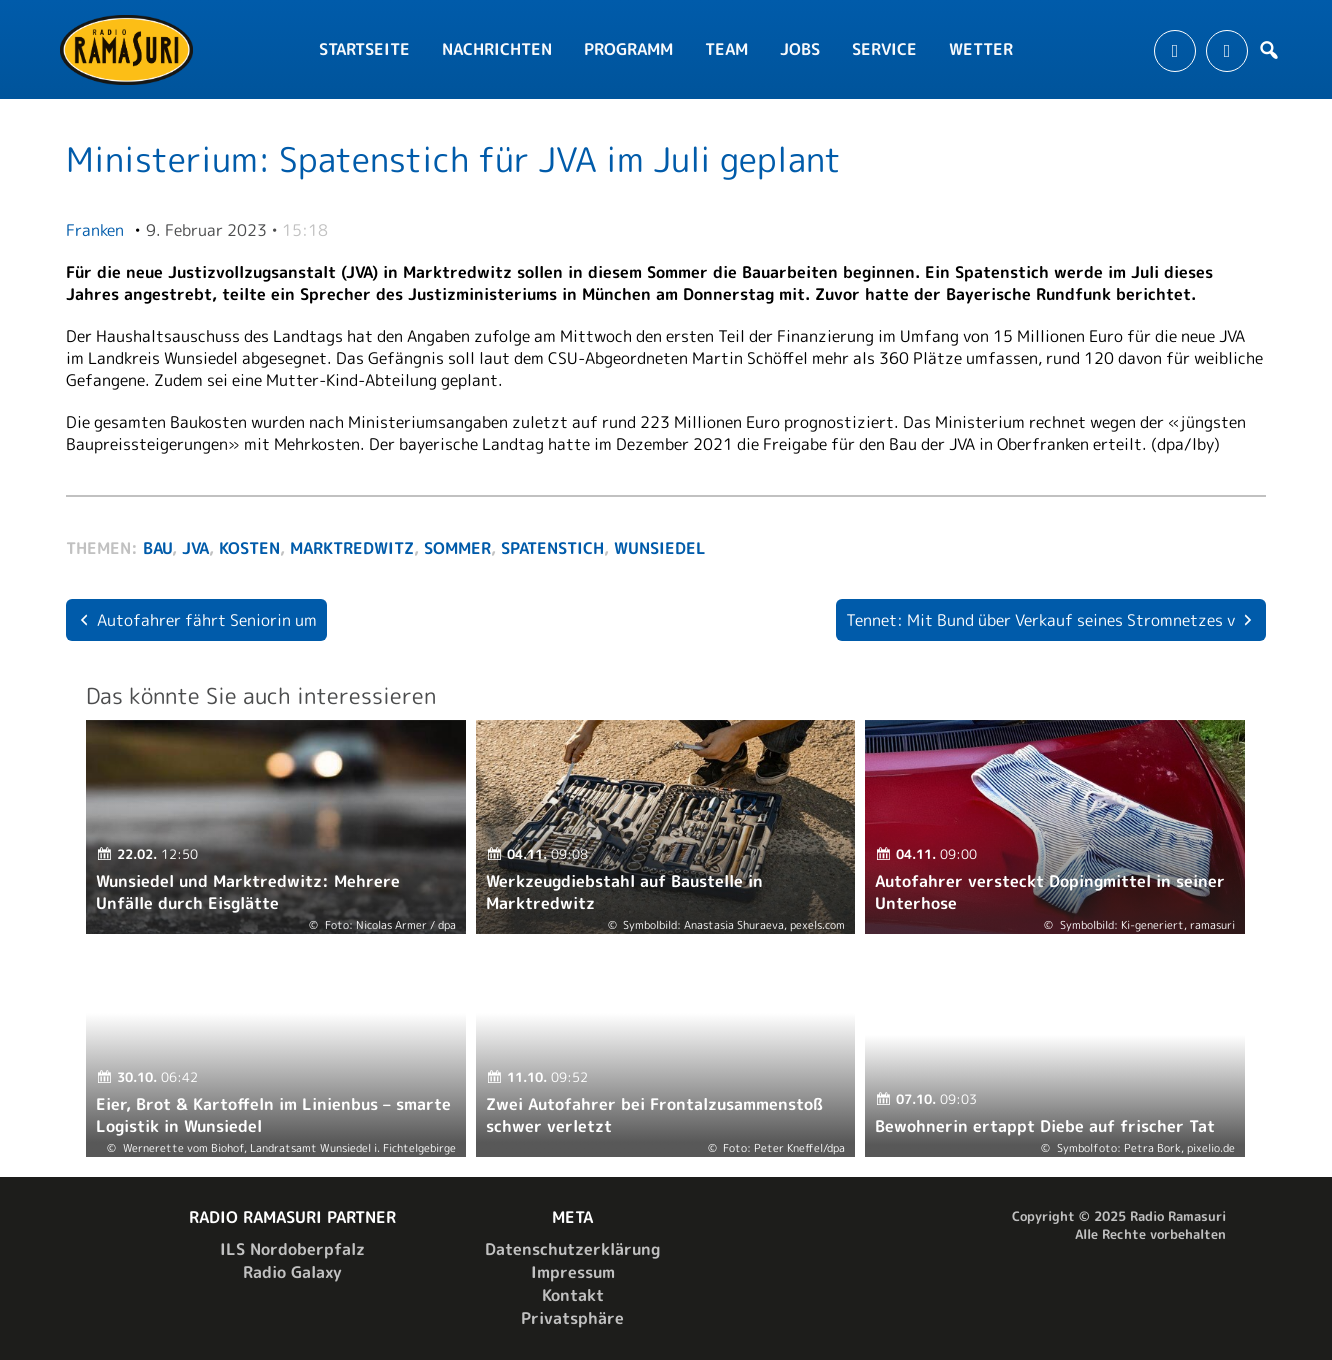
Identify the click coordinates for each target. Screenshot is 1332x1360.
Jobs (800, 49)
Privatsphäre (572, 1318)
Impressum (573, 1272)
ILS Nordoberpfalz (292, 1249)
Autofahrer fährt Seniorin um (207, 620)
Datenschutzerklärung (572, 1249)
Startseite (364, 49)
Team (726, 49)
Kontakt (573, 1295)
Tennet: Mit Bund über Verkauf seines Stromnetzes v (1040, 620)
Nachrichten (497, 49)
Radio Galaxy (292, 1272)
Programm (628, 49)
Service (884, 49)
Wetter (981, 49)
